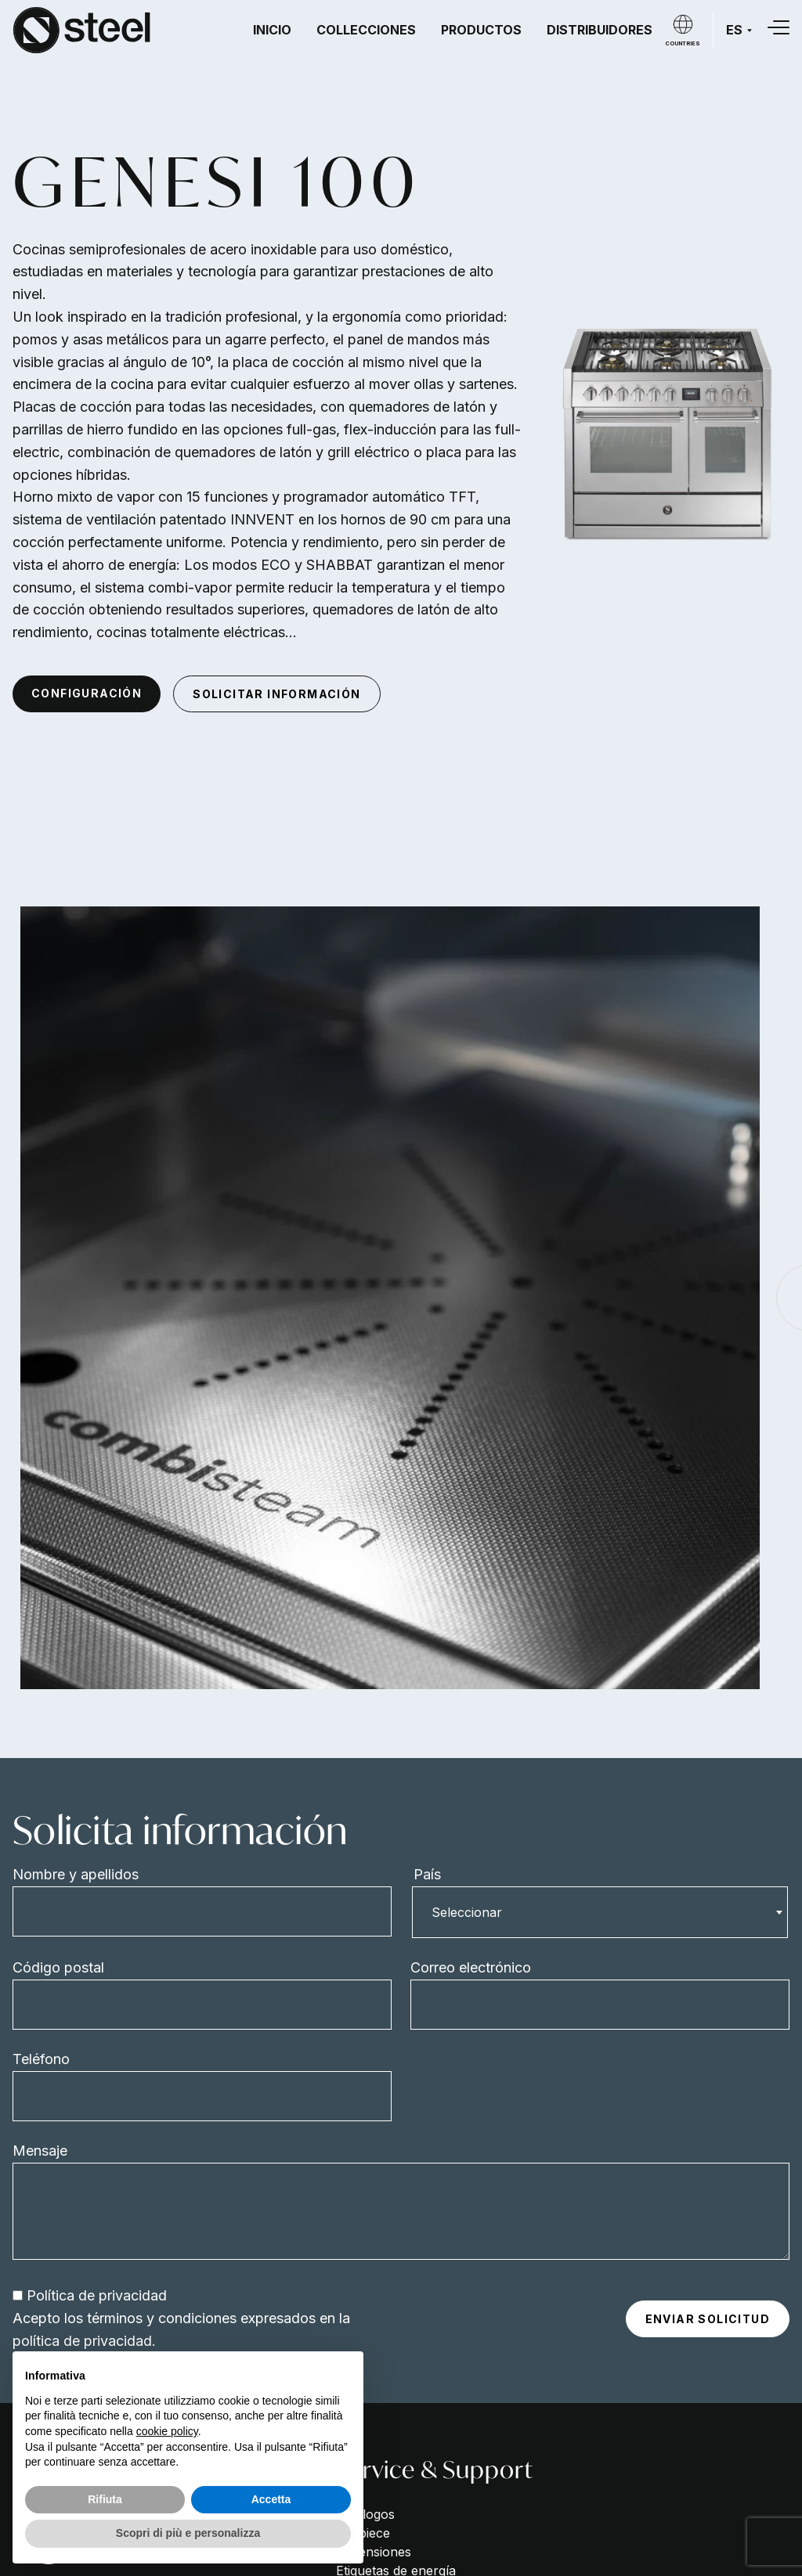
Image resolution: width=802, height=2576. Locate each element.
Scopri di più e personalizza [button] (188, 2533)
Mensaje (40, 2150)
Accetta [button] (271, 2499)
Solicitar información (276, 694)
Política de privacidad (97, 2295)
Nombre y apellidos (76, 1874)
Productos (481, 30)
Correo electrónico (470, 1967)
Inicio (272, 30)
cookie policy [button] (167, 2431)
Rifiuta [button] (105, 2499)
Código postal (58, 1967)
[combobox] (600, 1912)
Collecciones (366, 30)
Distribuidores (599, 30)
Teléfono (41, 2059)
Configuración (86, 693)
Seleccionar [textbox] (467, 1912)
